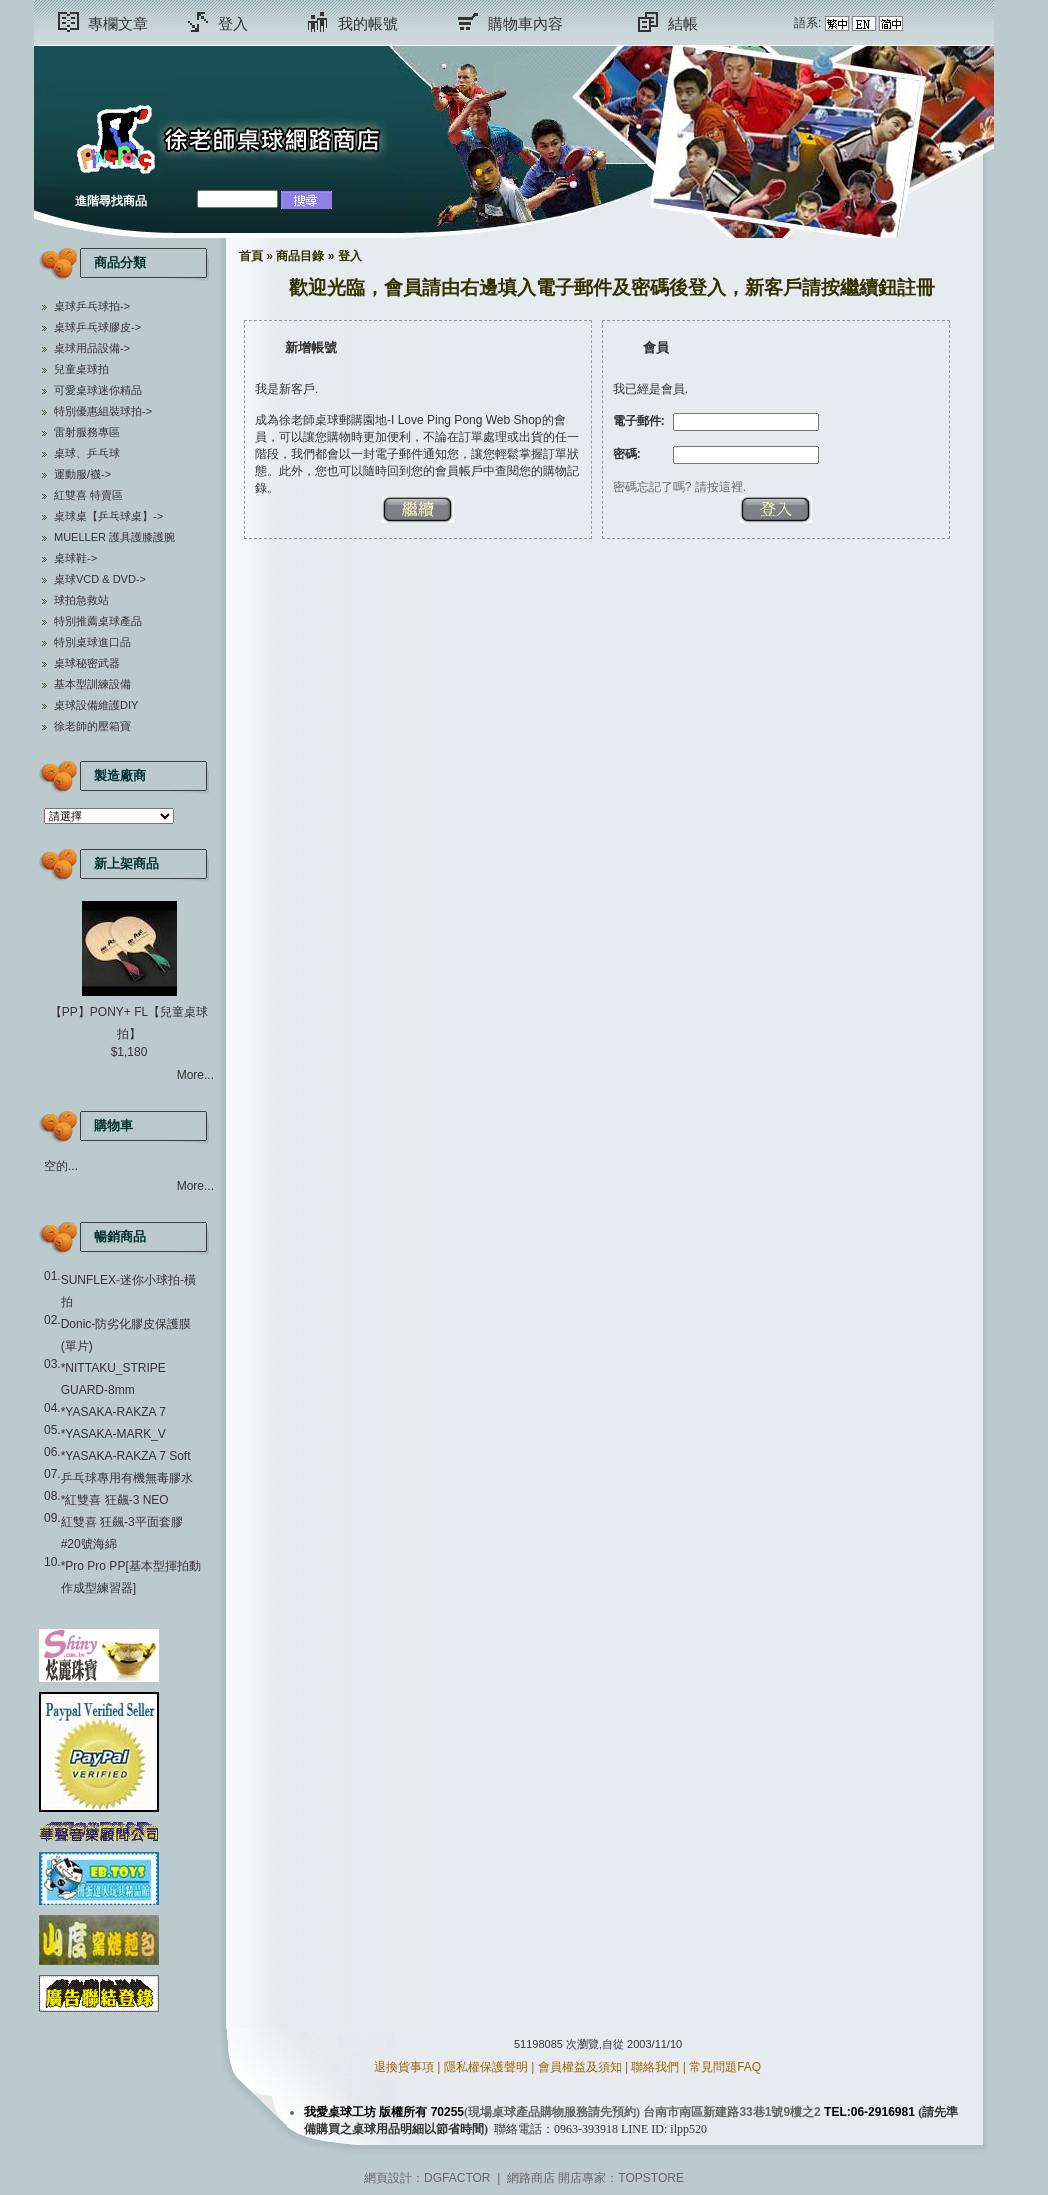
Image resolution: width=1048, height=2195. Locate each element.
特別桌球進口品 (92, 642)
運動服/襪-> (82, 474)
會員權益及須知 (580, 2067)
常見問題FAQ (725, 2067)
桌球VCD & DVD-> (100, 579)
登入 (233, 23)
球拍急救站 (81, 600)
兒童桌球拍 (81, 369)
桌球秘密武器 (87, 663)
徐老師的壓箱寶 (92, 726)
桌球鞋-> (75, 558)
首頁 (251, 256)
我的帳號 (368, 23)
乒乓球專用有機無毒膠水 (127, 1478)
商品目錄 (300, 256)
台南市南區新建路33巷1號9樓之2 (731, 2112)
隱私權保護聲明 (486, 2067)
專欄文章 (118, 23)
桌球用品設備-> (92, 348)
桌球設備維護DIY (96, 705)
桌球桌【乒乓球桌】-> (108, 516)
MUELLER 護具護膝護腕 (114, 537)
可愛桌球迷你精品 (98, 390)
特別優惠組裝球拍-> (103, 411)
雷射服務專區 (87, 432)
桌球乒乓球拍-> (92, 306)
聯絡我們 (655, 2067)
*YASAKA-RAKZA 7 (113, 1412)
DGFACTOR (457, 2178)
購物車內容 (525, 23)
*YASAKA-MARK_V (113, 1434)
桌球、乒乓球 (87, 453)
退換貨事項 (404, 2067)
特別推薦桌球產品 (98, 621)
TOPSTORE (651, 2178)
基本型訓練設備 (92, 684)
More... (195, 1075)
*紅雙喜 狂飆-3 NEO (115, 1500)
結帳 (683, 23)
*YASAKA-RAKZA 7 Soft (126, 1456)
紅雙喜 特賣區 (88, 495)
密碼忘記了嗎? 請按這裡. (679, 487)
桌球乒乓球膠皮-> (97, 327)
